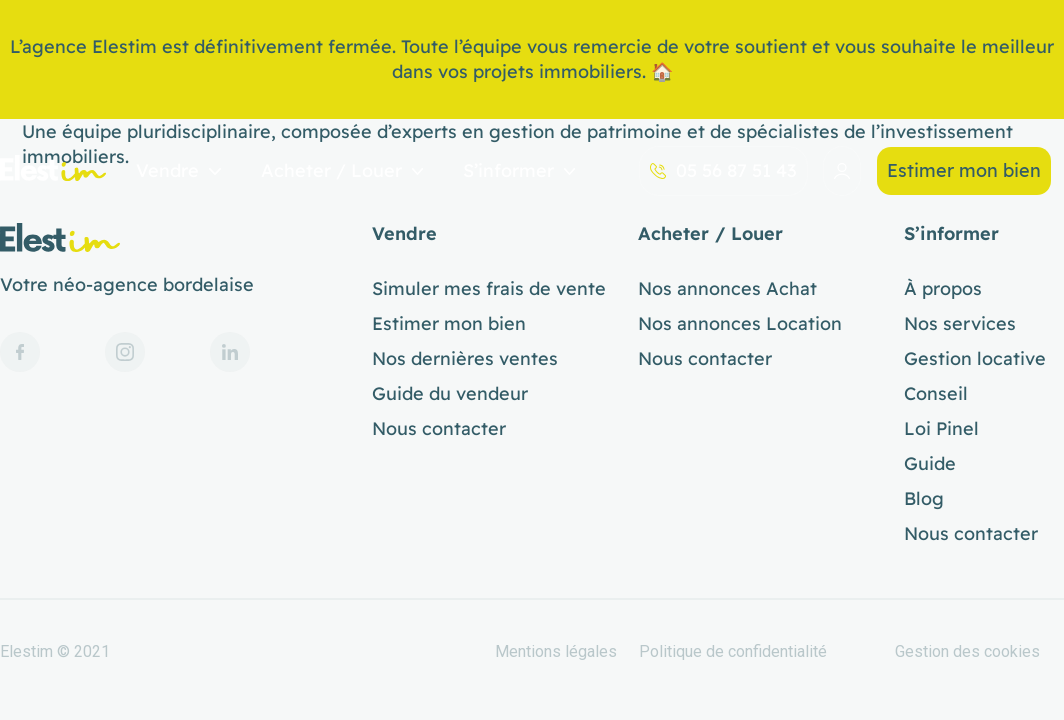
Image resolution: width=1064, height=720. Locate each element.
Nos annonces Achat (727, 289)
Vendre (178, 171)
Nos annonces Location (740, 324)
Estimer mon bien (964, 170)
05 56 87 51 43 (723, 170)
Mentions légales (556, 651)
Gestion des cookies (967, 651)
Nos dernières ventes (465, 359)
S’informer (519, 171)
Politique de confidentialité (733, 651)
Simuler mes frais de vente (489, 289)
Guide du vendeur (450, 394)
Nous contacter (439, 429)
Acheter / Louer (342, 171)
